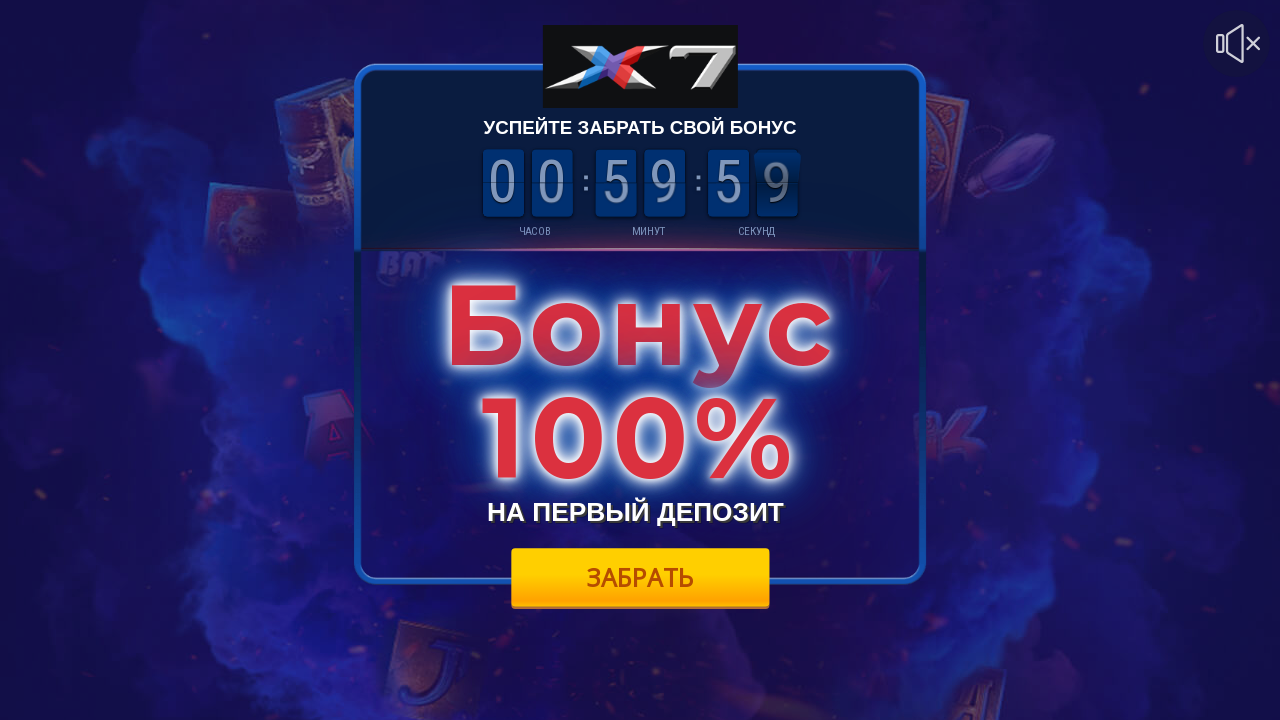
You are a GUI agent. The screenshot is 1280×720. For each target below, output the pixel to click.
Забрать (640, 577)
